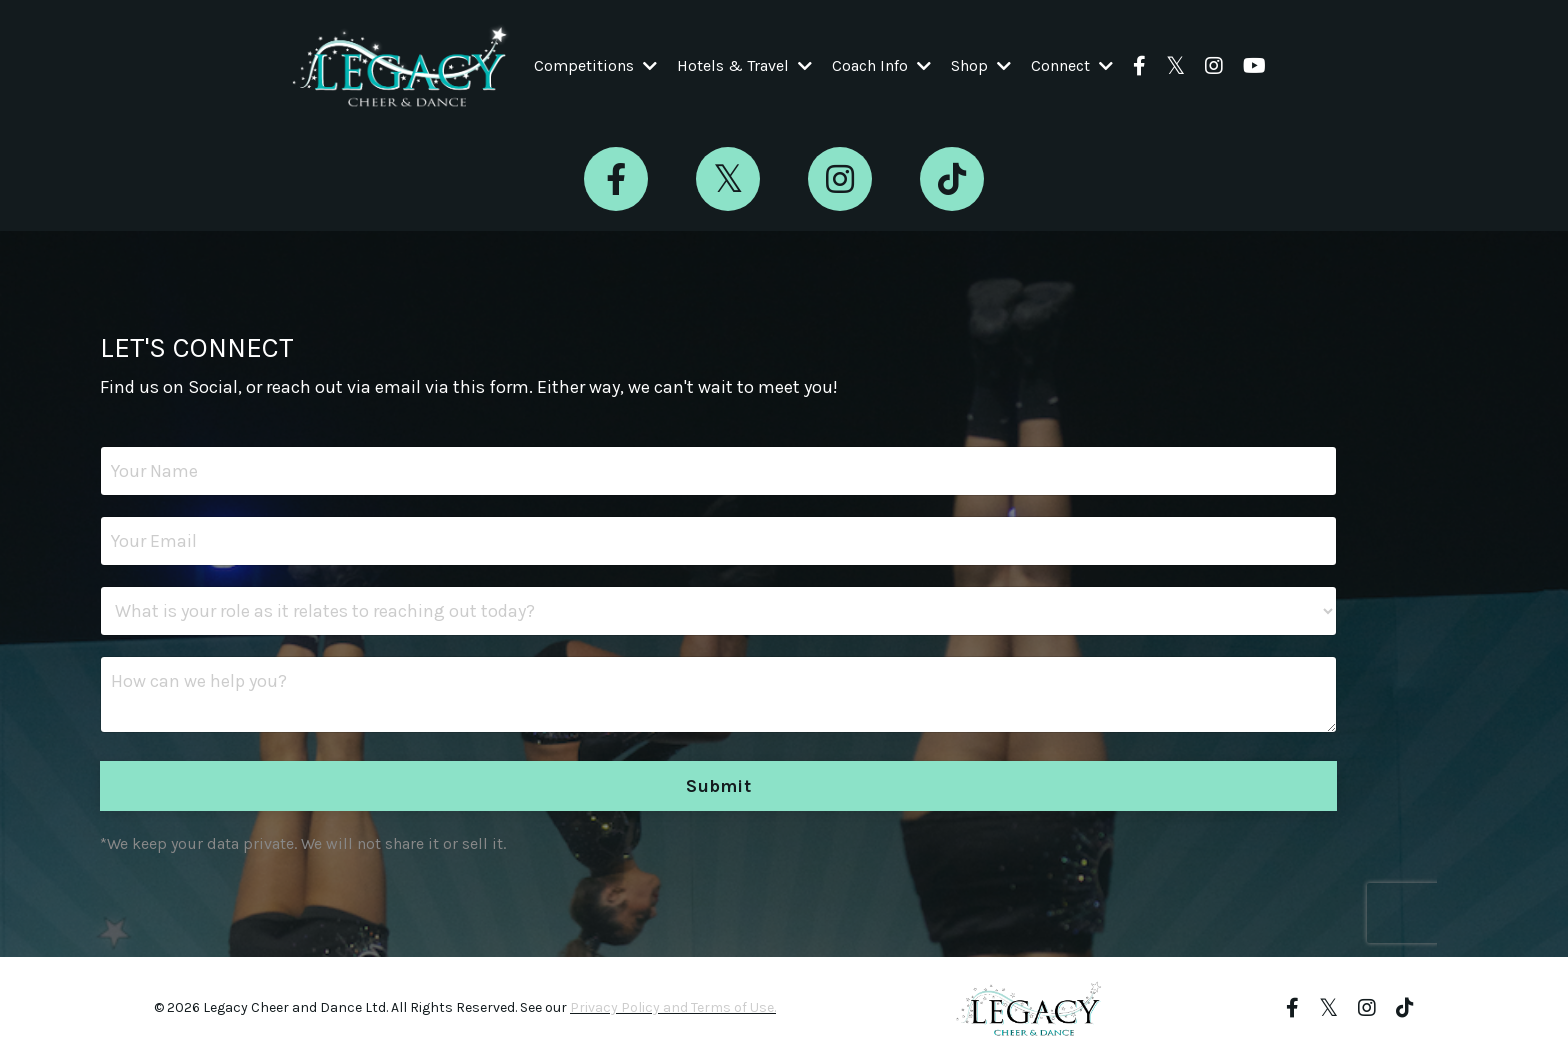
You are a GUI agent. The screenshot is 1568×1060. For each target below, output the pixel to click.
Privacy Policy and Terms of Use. (673, 1007)
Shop (981, 65)
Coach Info (881, 65)
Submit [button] (718, 786)
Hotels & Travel (744, 65)
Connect (1072, 65)
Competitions (595, 65)
